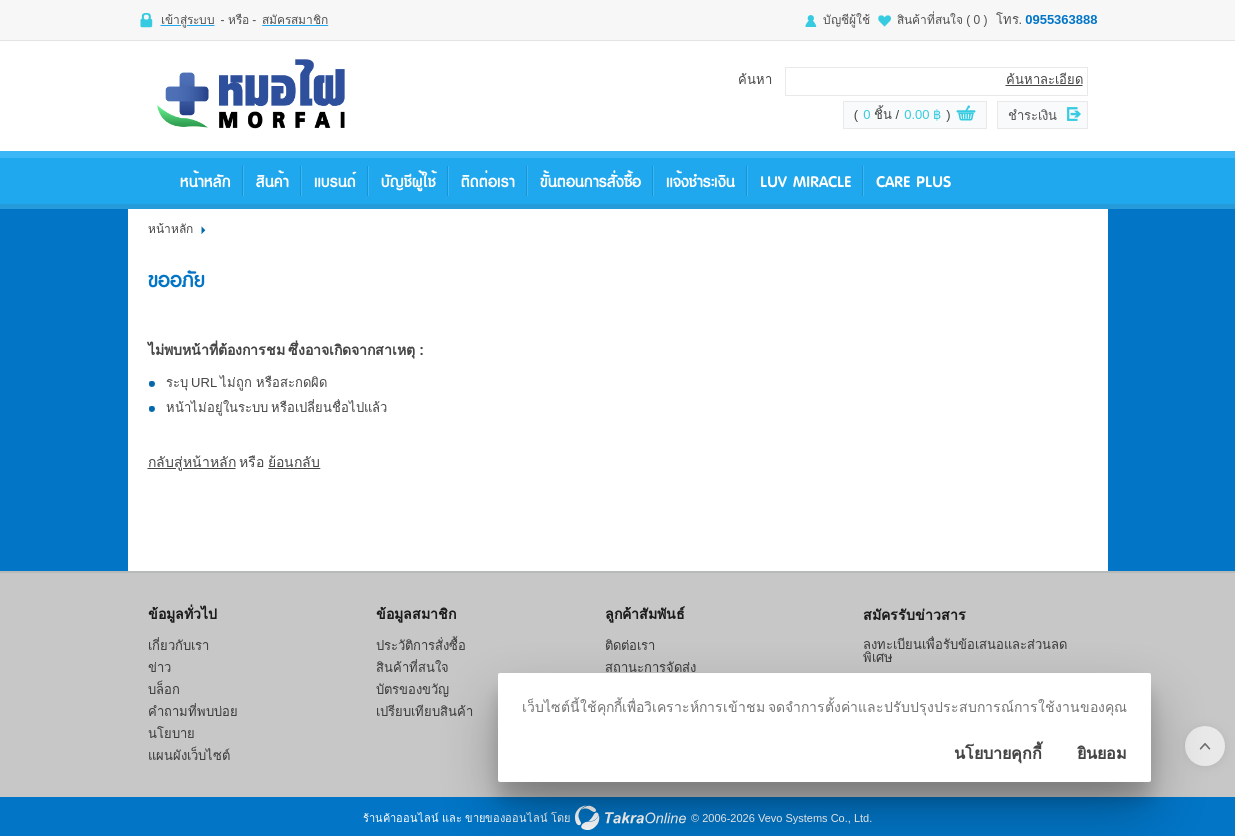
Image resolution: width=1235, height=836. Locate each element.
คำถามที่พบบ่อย (193, 711)
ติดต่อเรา (488, 180)
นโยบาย (171, 733)
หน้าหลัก (205, 180)
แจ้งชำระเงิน (700, 180)
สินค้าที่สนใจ (942, 20)
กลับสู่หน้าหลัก (192, 462)
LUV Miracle (805, 180)
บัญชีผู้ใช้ (846, 20)
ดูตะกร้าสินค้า (966, 116)
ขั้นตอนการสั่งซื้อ (590, 180)
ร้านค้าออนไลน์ (401, 818)
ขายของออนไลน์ (506, 818)
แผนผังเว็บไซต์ (189, 755)
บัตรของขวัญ (412, 689)
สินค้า (272, 180)
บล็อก (164, 689)
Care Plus (913, 180)
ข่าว (159, 667)
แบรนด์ (335, 180)
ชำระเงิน (1032, 115)
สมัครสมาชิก (295, 20)
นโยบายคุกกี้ (998, 753)
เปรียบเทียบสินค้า (424, 711)
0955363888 (1061, 19)
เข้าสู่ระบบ (188, 20)
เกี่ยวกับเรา (178, 645)
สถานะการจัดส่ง (650, 667)
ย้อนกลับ (294, 462)
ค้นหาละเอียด (1044, 79)
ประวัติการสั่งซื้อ (421, 645)
